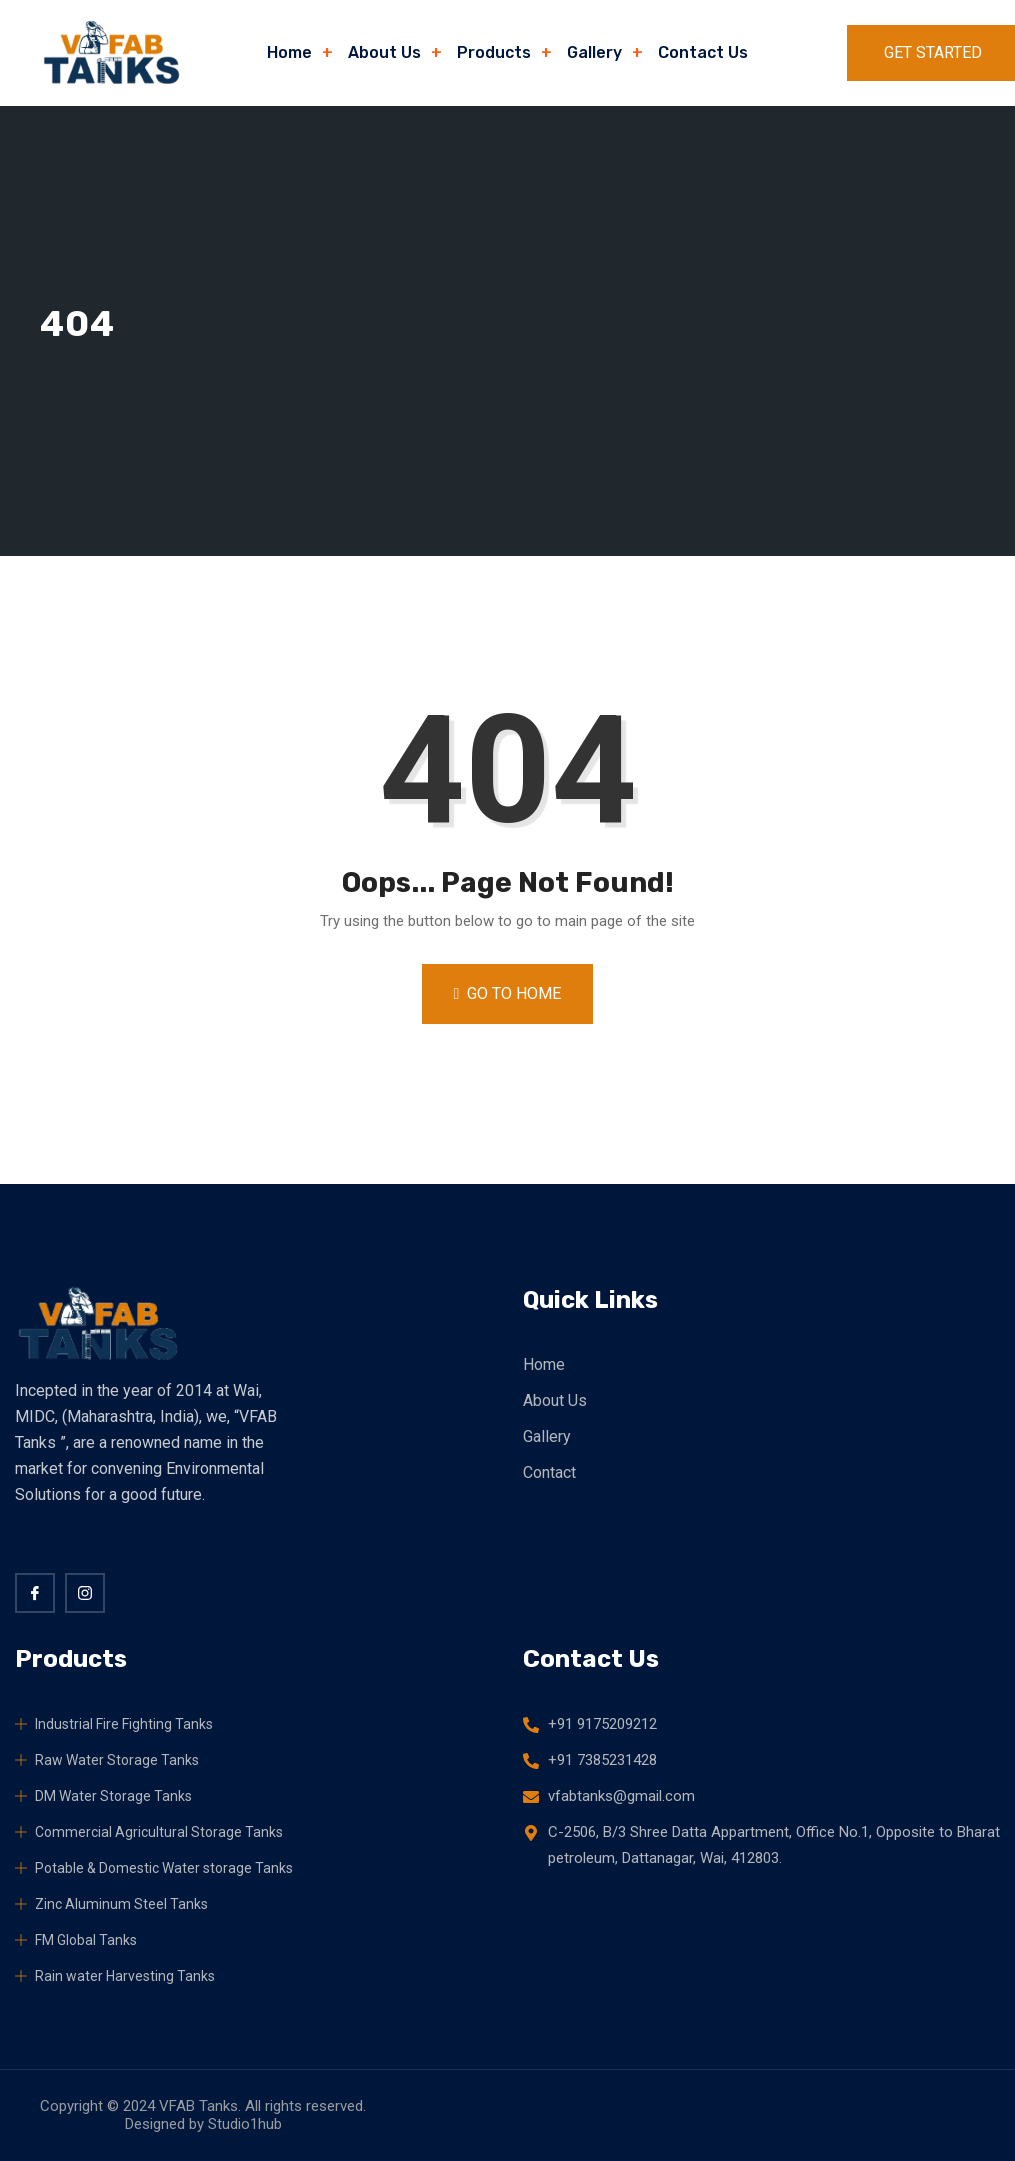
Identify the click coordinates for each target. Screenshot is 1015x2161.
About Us (384, 52)
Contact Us (703, 52)
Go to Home (508, 993)
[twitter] (85, 1593)
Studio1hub (245, 2124)
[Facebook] (35, 1593)
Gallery (594, 52)
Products (494, 52)
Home (289, 52)
